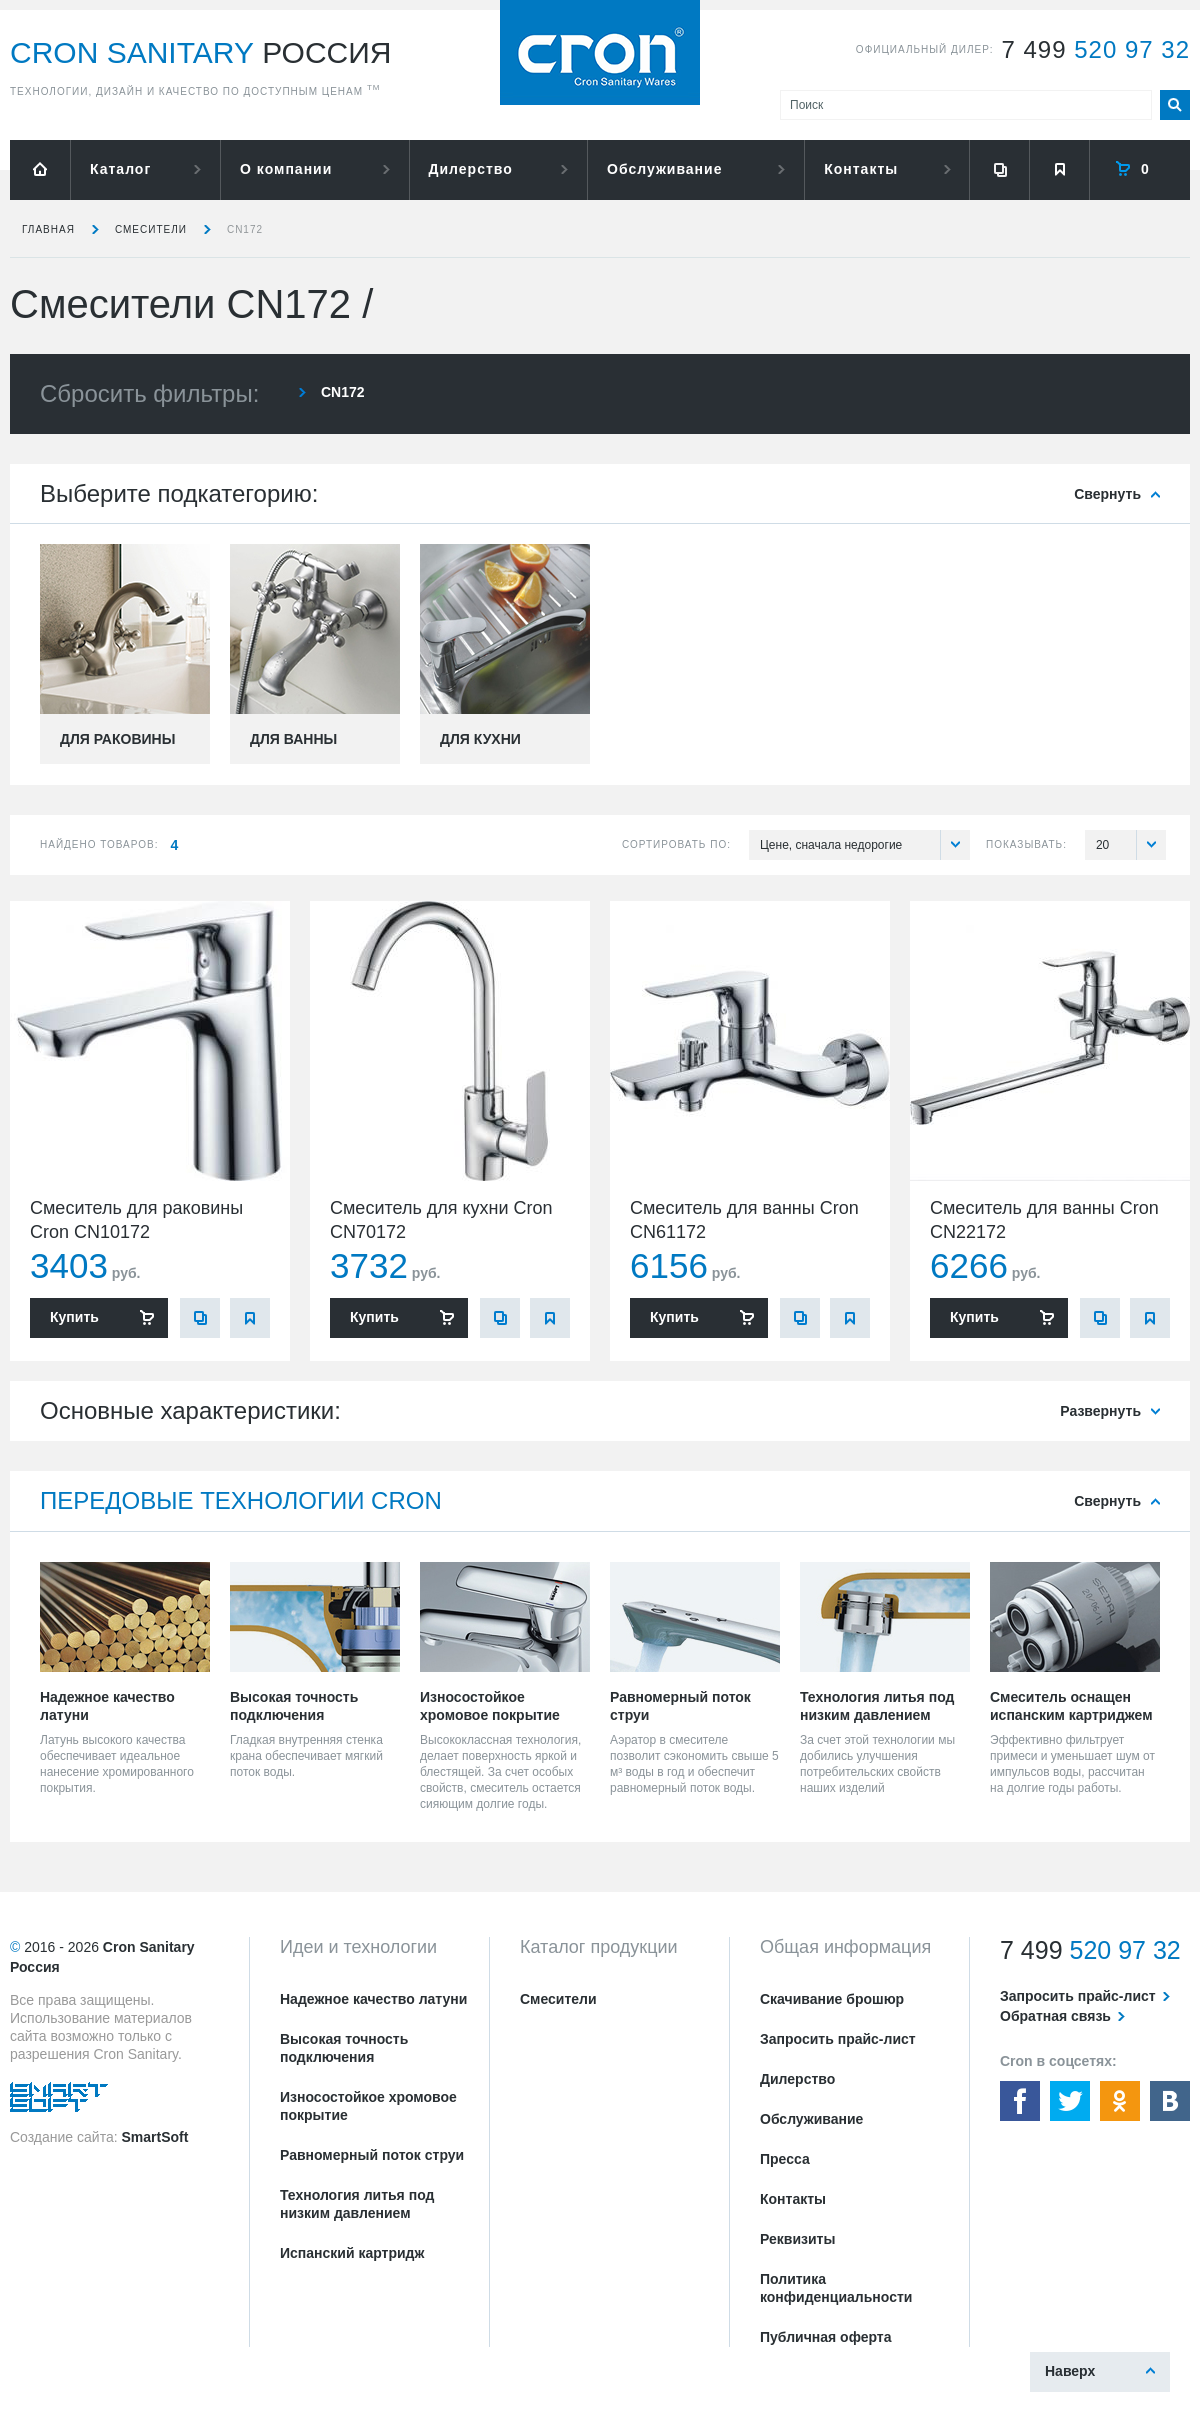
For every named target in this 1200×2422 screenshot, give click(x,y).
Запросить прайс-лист (838, 2039)
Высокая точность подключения (344, 2048)
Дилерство (471, 169)
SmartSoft (154, 2137)
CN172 (245, 229)
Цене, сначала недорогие (865, 845)
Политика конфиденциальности (836, 2288)
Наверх (1070, 2371)
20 (1131, 845)
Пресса (785, 2159)
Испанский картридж (352, 2253)
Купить (74, 1317)
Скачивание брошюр (832, 1999)
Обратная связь (1055, 2016)
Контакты (861, 169)
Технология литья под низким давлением (357, 2204)
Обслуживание (664, 169)
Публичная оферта (826, 2337)
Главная (48, 229)
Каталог (120, 169)
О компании (286, 169)
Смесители (151, 229)
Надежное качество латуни (373, 1999)
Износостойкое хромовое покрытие (368, 2106)
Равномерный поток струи (372, 2155)
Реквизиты (797, 2239)
